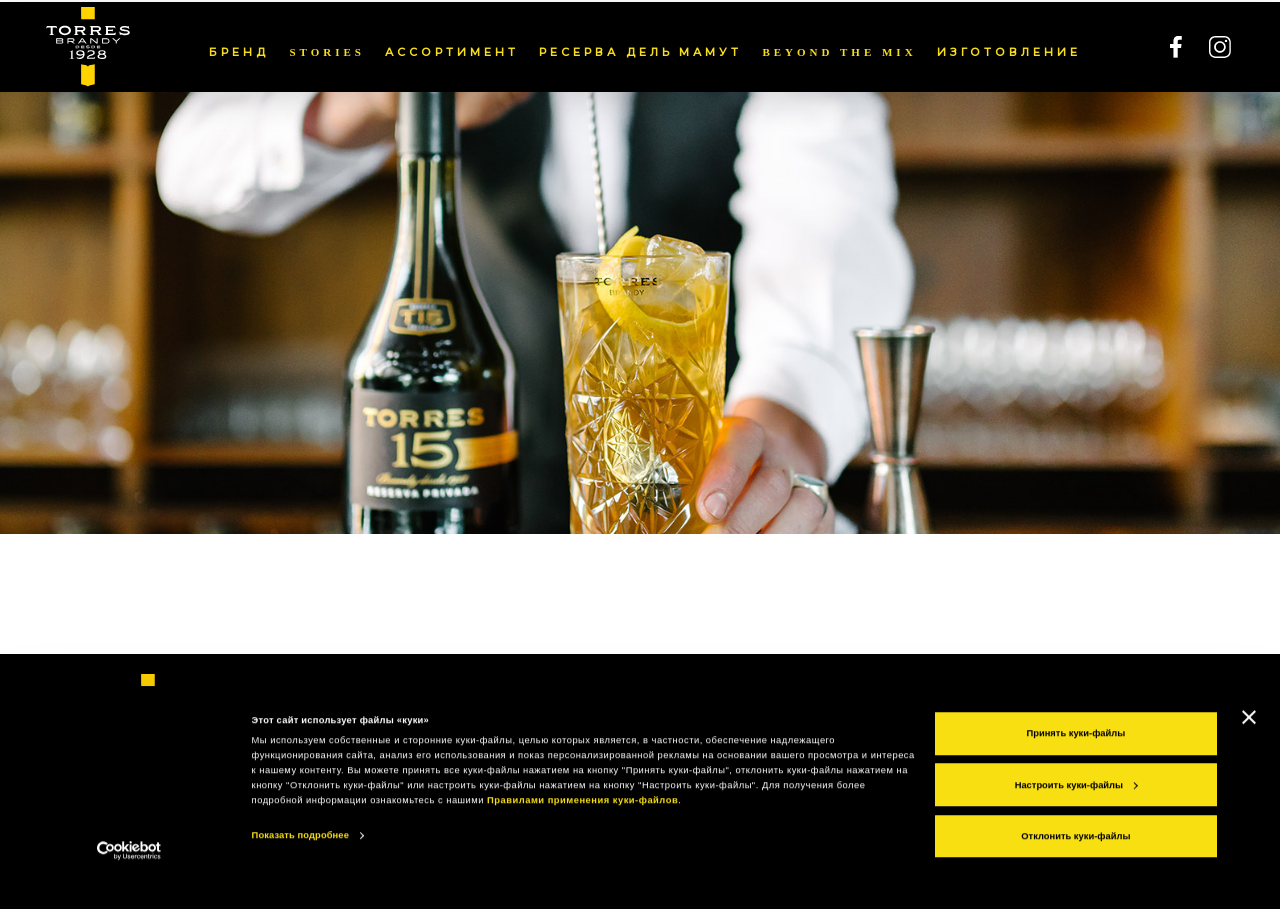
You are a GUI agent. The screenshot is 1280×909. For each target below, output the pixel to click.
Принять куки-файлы (1075, 759)
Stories (327, 50)
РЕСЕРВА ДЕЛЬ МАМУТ (641, 50)
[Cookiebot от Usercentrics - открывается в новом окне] (129, 875)
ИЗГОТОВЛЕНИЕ (1009, 50)
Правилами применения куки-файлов (582, 826)
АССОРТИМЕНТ (452, 50)
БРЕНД (239, 50)
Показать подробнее (300, 861)
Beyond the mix (839, 50)
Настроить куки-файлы (1076, 810)
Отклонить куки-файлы (1075, 862)
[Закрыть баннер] (1249, 742)
